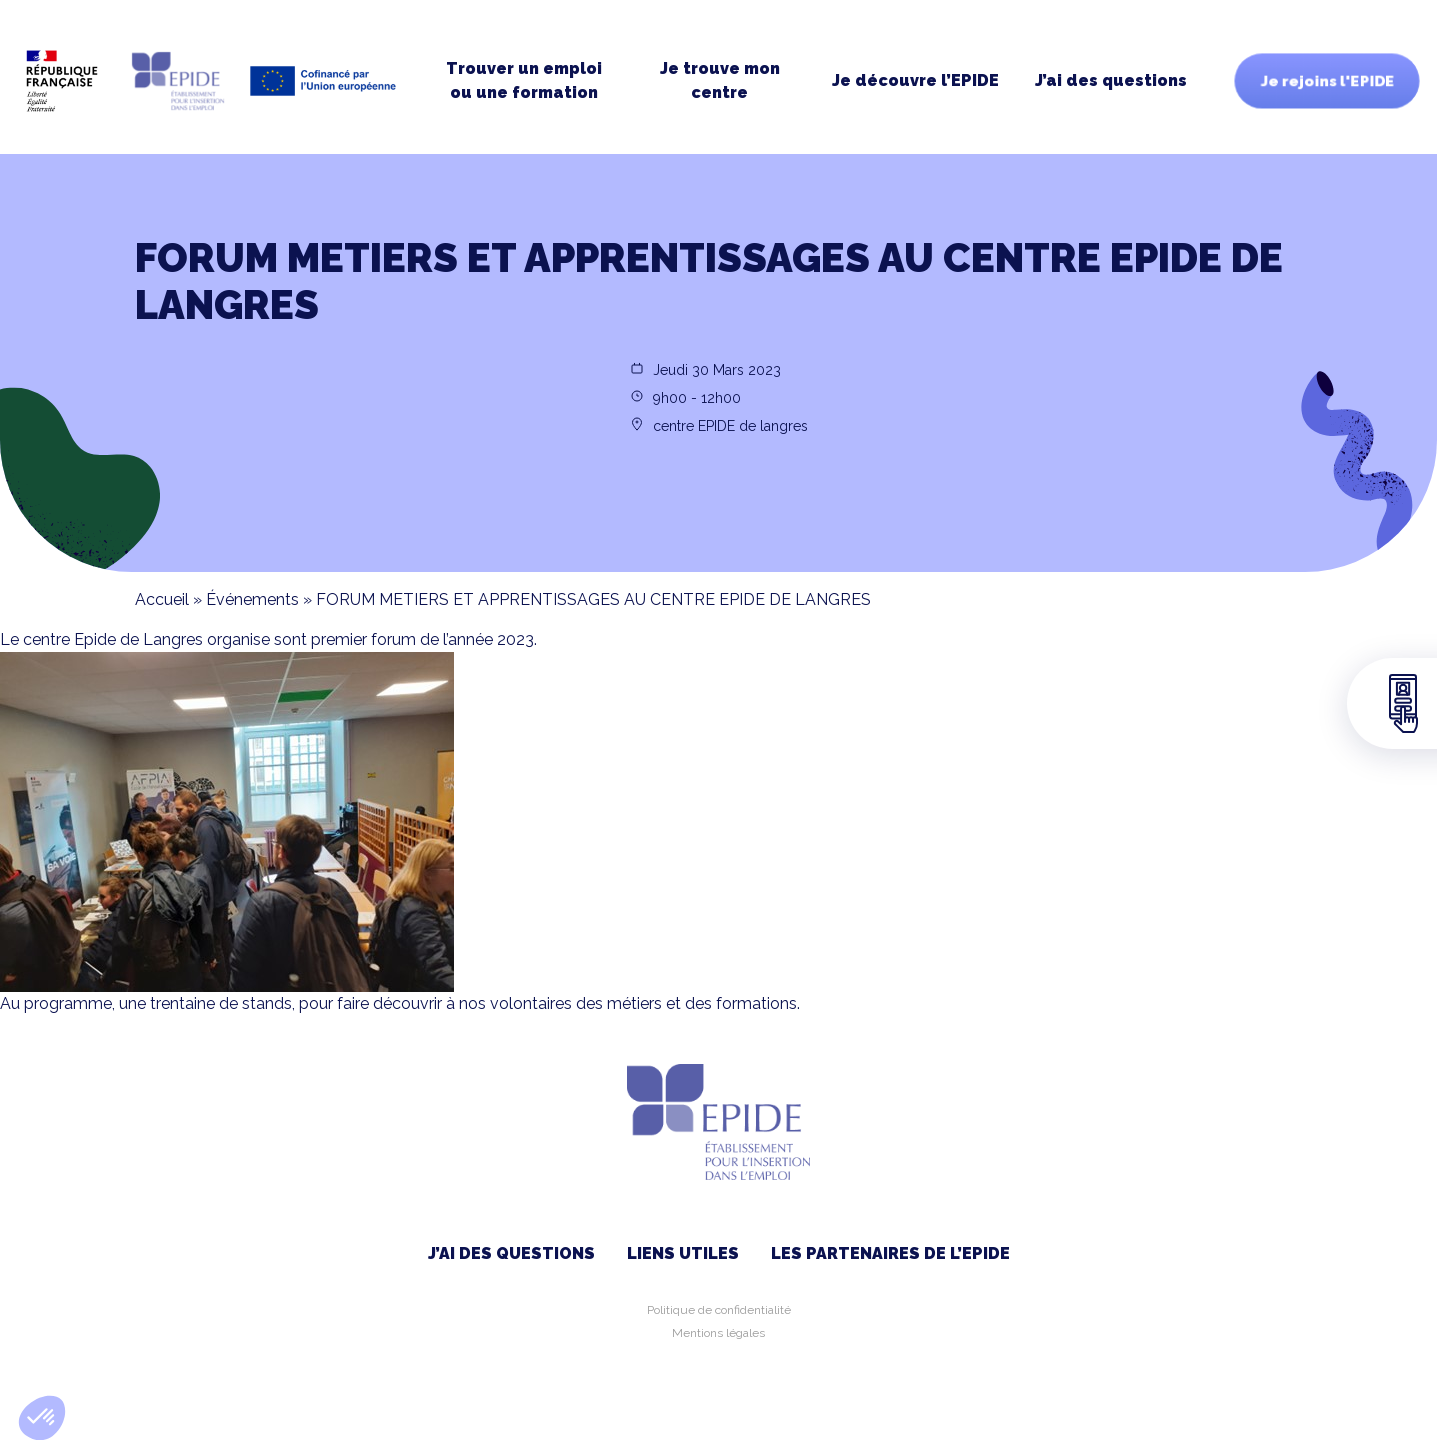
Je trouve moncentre (720, 80)
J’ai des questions (1111, 80)
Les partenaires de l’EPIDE (890, 1253)
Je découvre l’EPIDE (915, 80)
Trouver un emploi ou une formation (524, 80)
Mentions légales (718, 1333)
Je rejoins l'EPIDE (1327, 81)
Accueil (162, 599)
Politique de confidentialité (719, 1310)
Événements (252, 599)
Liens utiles (683, 1253)
